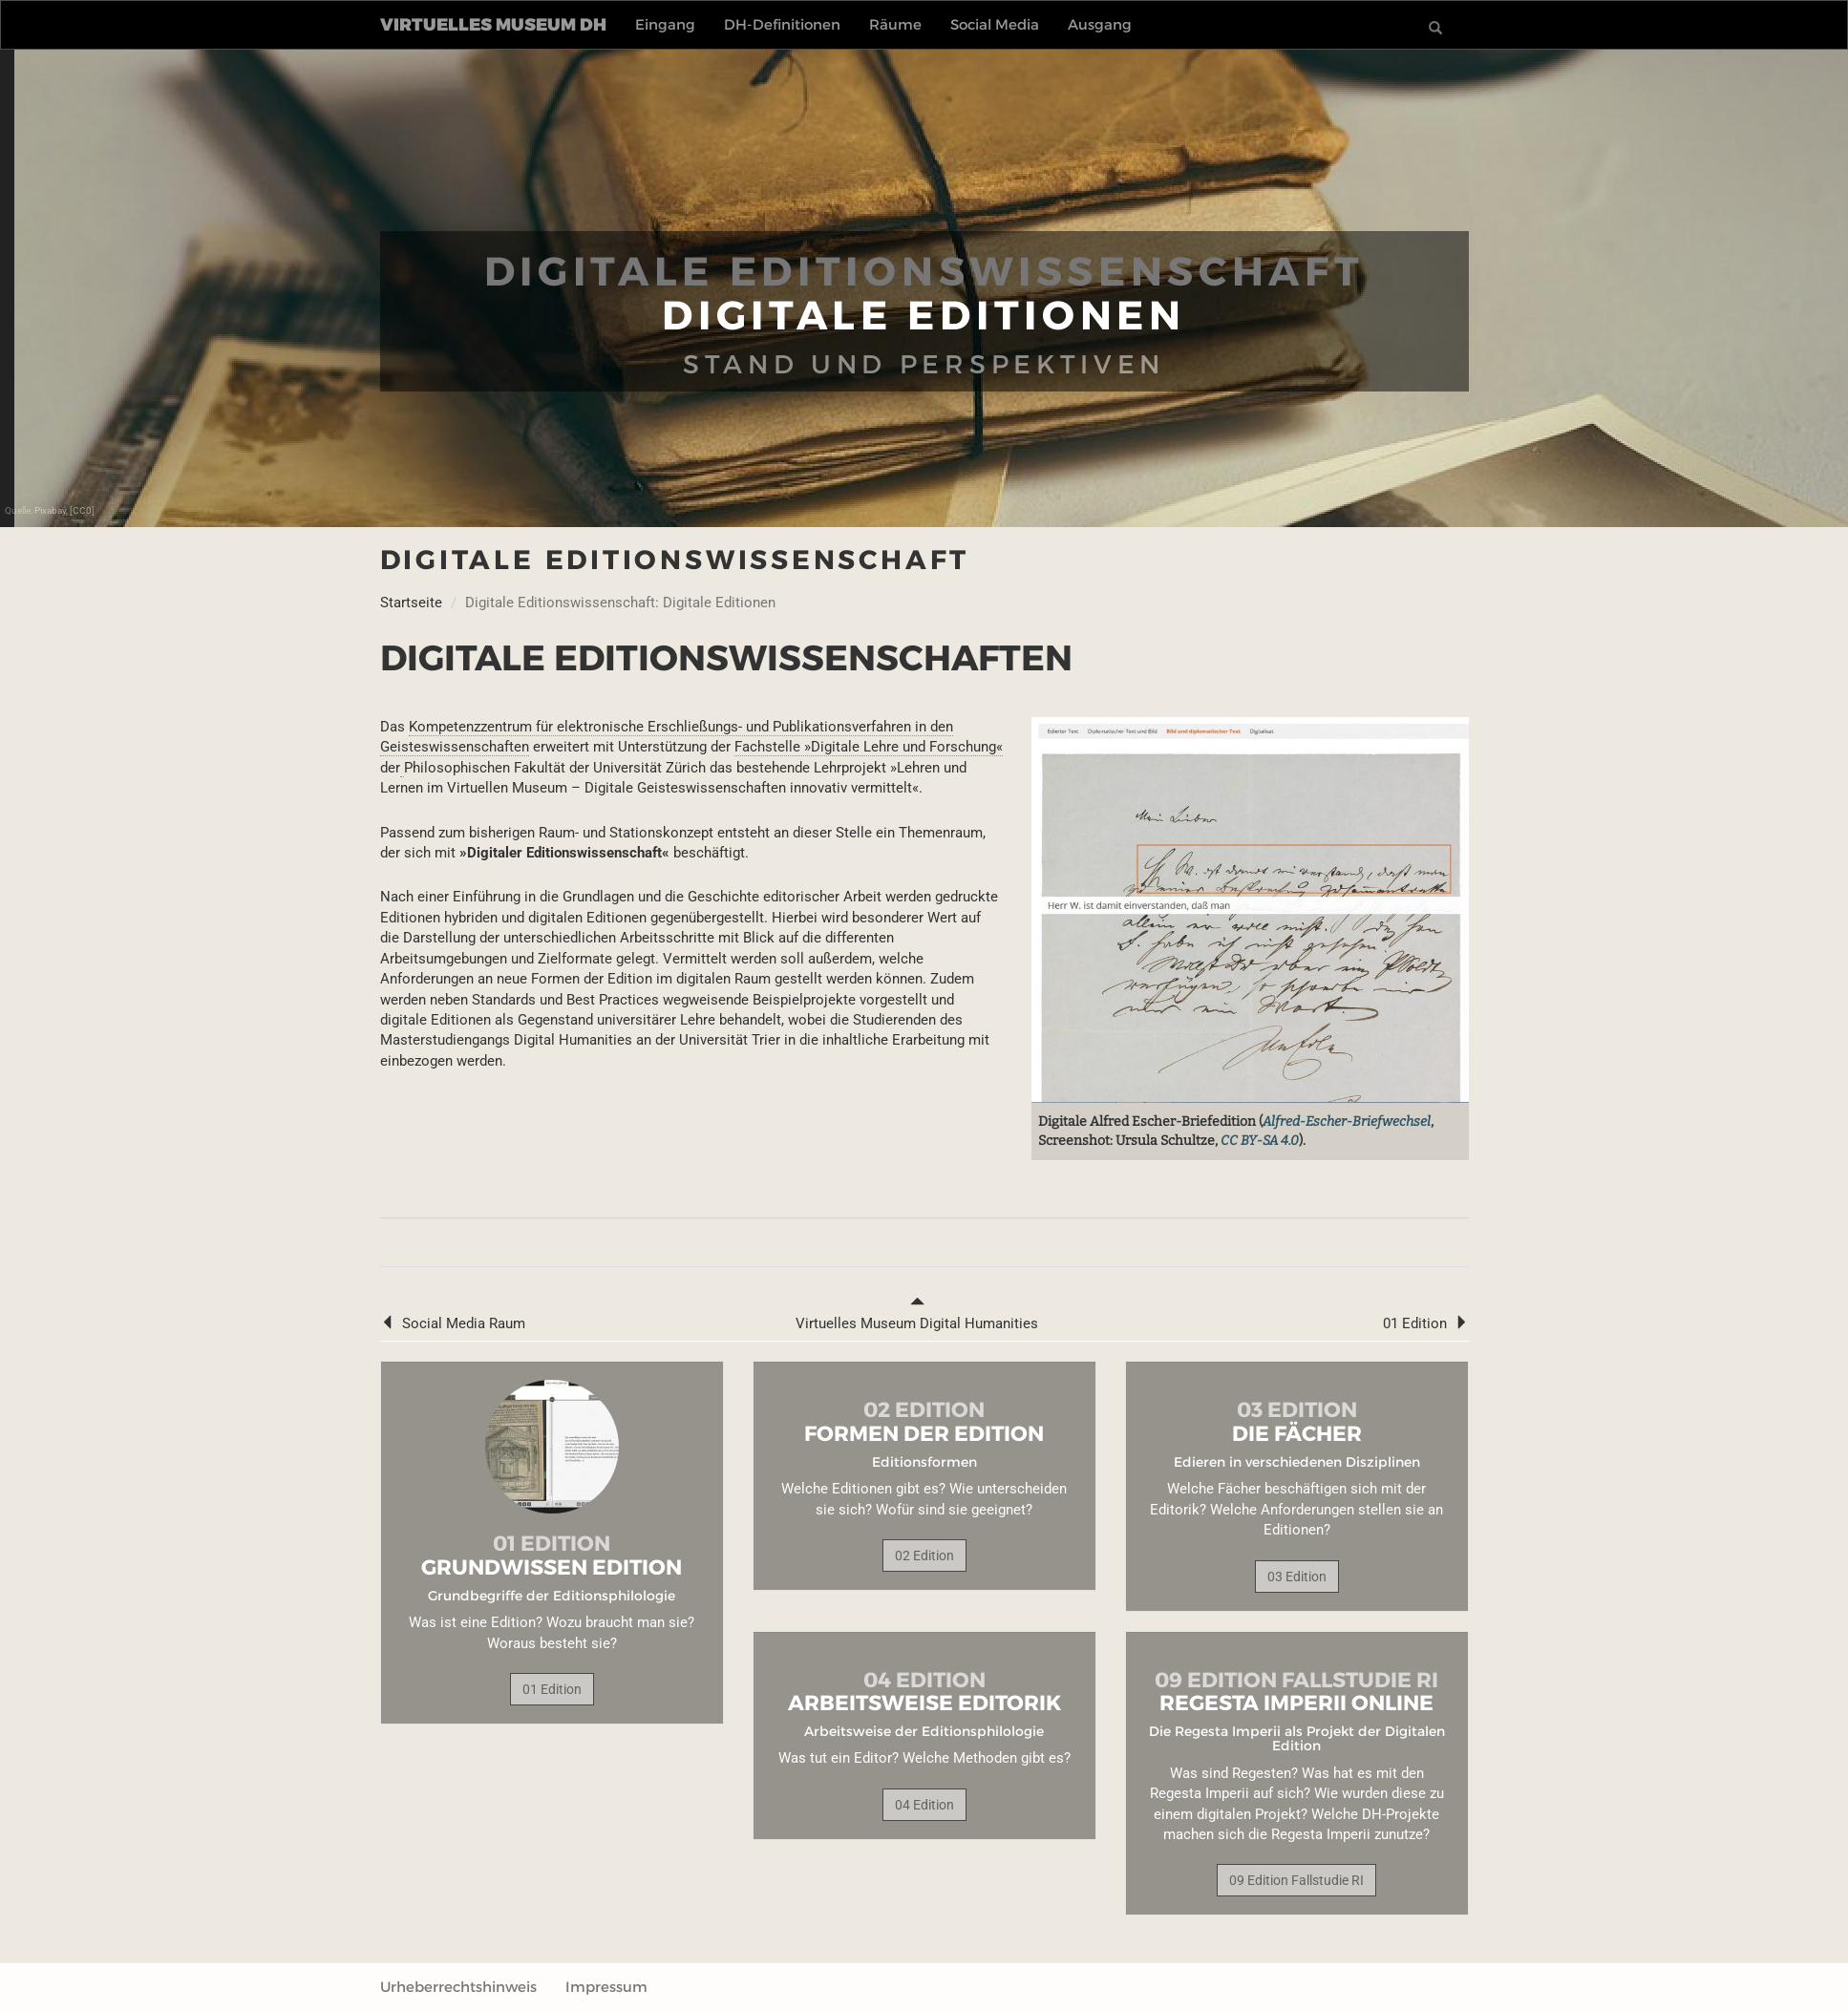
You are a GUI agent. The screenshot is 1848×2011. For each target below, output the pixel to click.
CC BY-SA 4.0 (1260, 1141)
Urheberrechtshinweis (458, 1987)
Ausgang (1100, 24)
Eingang (665, 24)
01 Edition (1426, 1323)
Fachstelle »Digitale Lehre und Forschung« (868, 746)
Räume (895, 24)
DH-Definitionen (782, 24)
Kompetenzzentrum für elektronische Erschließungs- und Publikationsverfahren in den (681, 726)
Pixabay (50, 510)
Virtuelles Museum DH (493, 24)
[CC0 (81, 510)
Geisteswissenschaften (454, 746)
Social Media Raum (452, 1323)
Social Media (994, 24)
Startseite (411, 602)
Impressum (606, 1987)
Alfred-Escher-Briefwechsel (1347, 1121)
